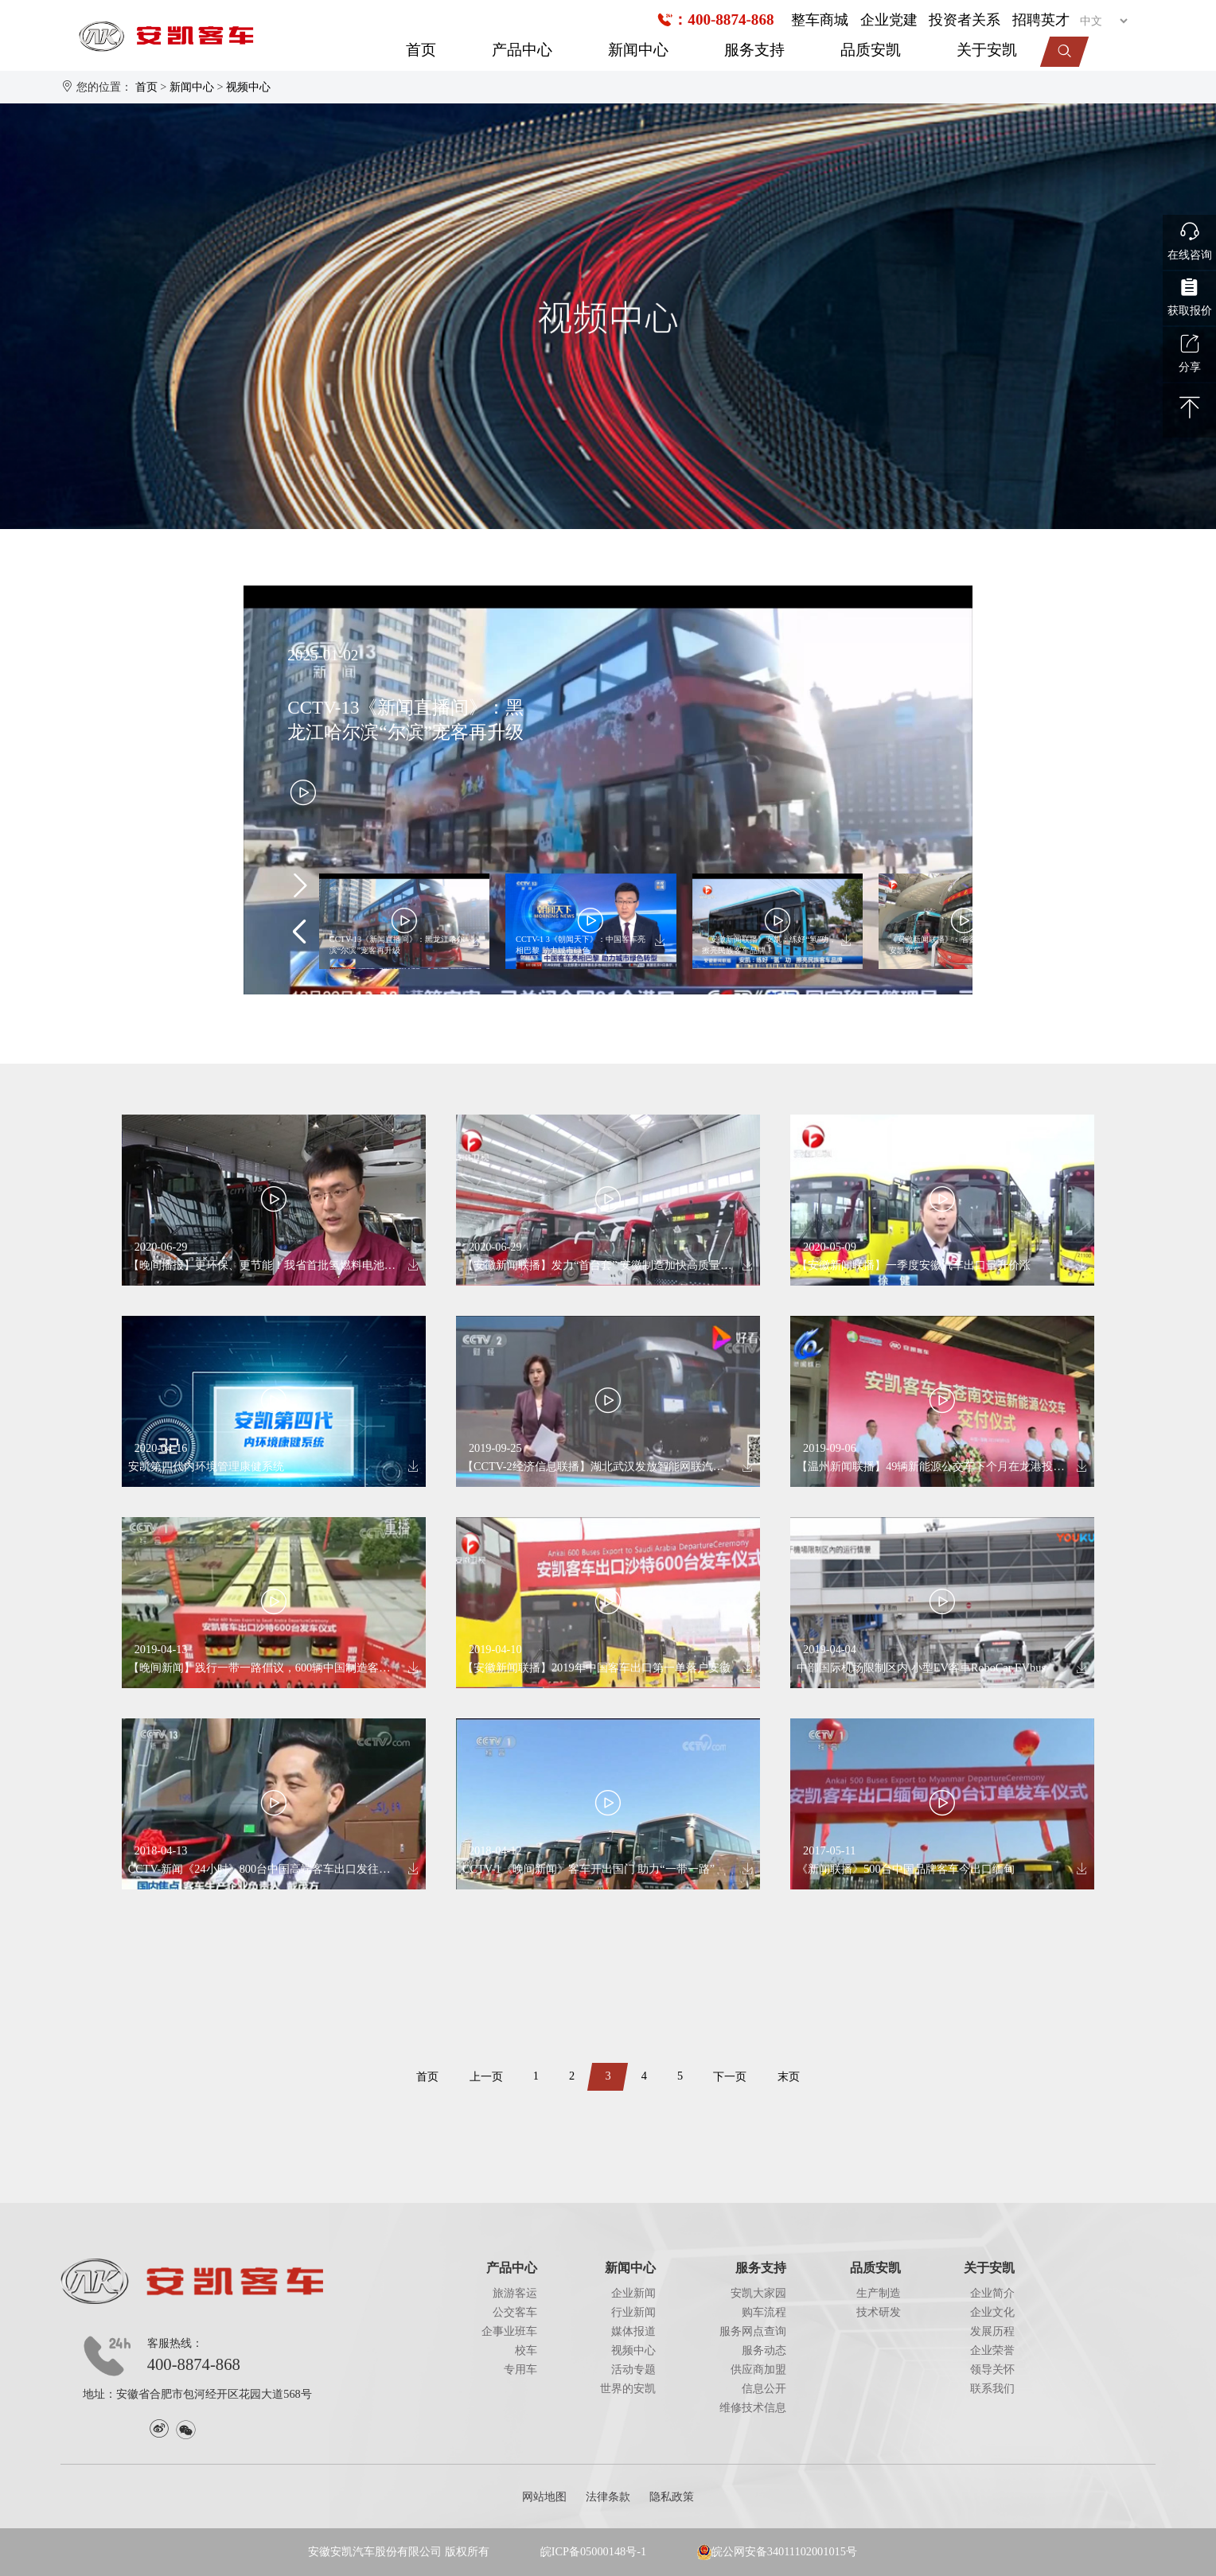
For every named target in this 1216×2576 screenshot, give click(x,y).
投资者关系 (964, 20)
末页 (789, 2076)
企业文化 (992, 2312)
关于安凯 (987, 49)
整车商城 (819, 20)
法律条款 (608, 2496)
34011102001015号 (812, 2551)
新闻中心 (638, 49)
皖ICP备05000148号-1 (593, 2551)
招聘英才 (1041, 20)
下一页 (729, 2076)
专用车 (520, 2369)
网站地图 (544, 2496)
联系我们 (992, 2388)
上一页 (486, 2076)
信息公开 (764, 2388)
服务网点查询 (752, 2331)
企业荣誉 (992, 2350)
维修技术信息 (752, 2407)
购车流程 (764, 2312)
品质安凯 (870, 49)
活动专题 (633, 2369)
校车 (526, 2350)
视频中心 (248, 86)
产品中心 (522, 49)
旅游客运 (515, 2292)
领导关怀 (992, 2369)
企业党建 (889, 20)
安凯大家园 (758, 2292)
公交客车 (515, 2312)
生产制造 (878, 2292)
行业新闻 (633, 2312)
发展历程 (992, 2331)
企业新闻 (633, 2292)
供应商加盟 (758, 2369)
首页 (421, 49)
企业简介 (992, 2292)
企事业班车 (509, 2331)
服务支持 (754, 49)
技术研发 (878, 2312)
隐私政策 (671, 2496)
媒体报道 (633, 2331)
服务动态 (764, 2350)
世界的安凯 (628, 2388)
